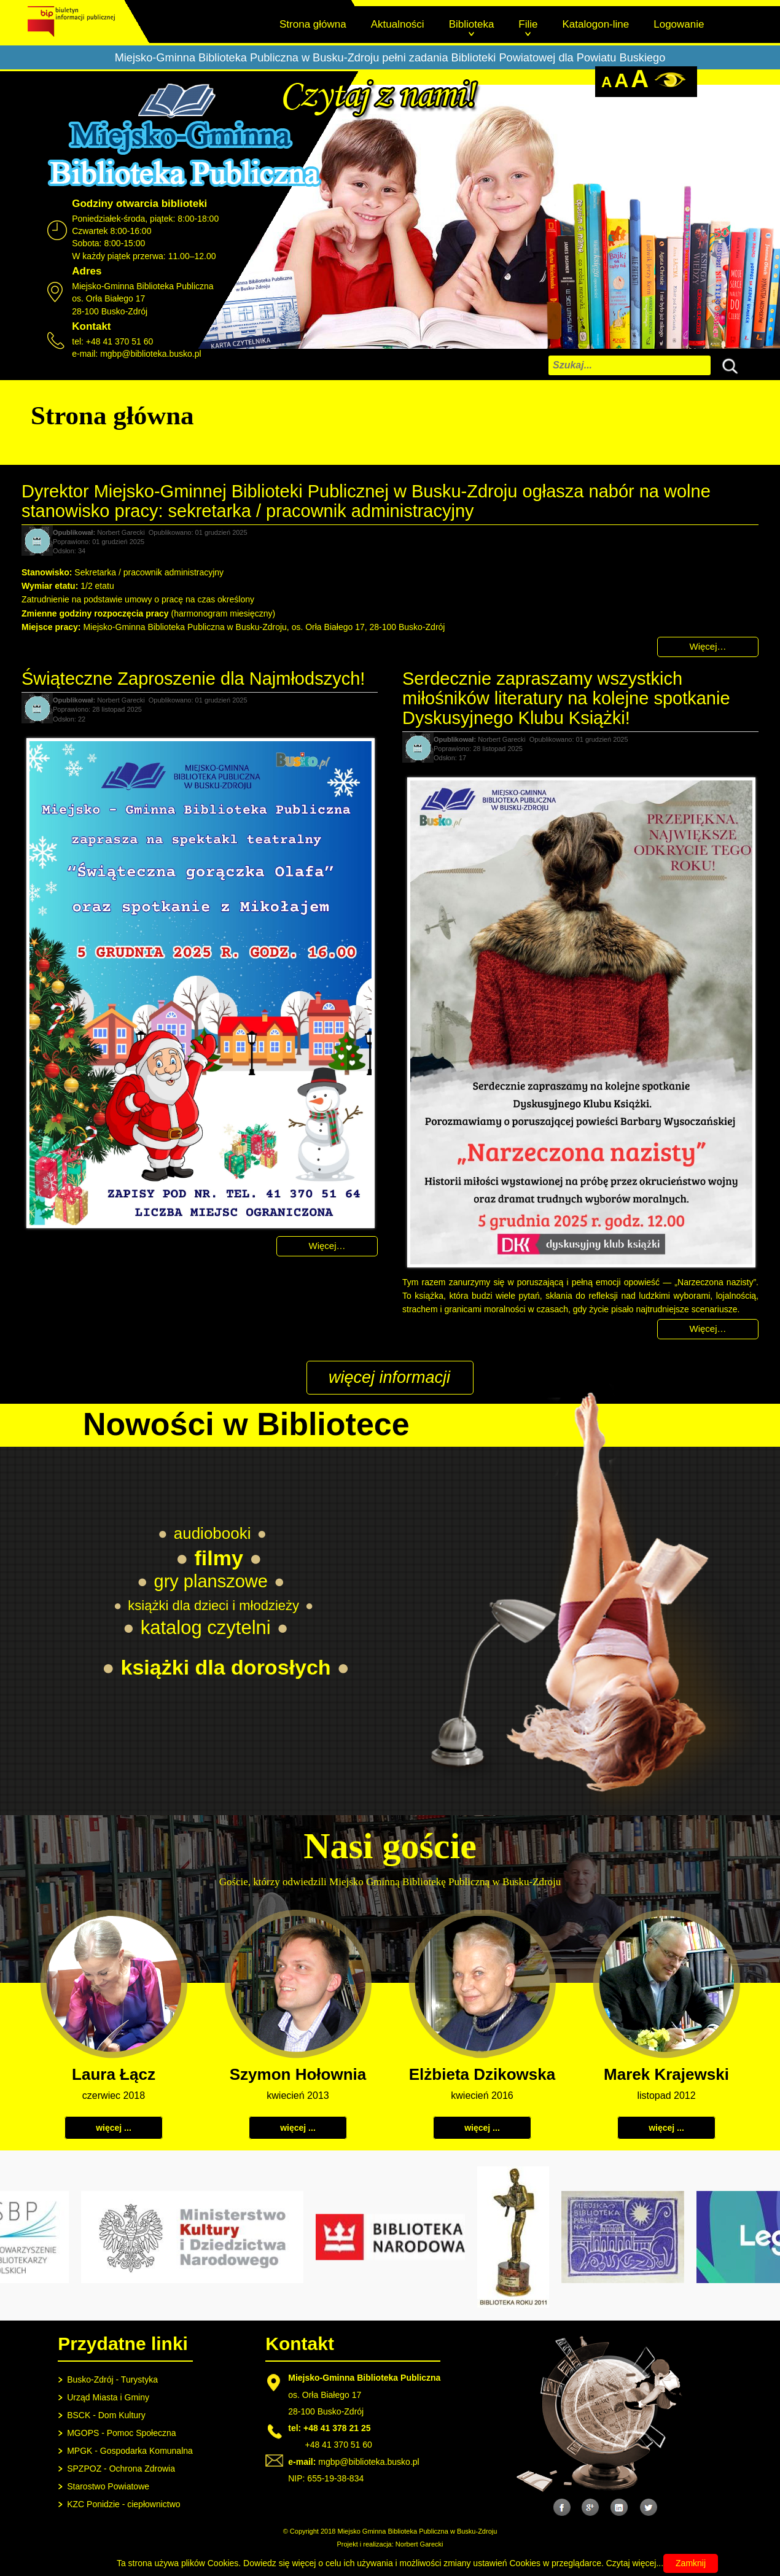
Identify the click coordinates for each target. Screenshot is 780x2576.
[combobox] (629, 365)
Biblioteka (471, 24)
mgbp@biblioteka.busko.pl (150, 354)
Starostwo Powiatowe (108, 2486)
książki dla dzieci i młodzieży (213, 1605)
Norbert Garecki (419, 2544)
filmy (219, 1558)
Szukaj (727, 364)
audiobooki (212, 1533)
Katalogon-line (596, 24)
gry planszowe (211, 1581)
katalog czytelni (206, 1627)
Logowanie (678, 24)
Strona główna (312, 24)
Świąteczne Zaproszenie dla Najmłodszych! (193, 678)
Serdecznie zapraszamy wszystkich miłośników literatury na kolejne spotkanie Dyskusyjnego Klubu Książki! (566, 698)
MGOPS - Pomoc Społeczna (121, 2433)
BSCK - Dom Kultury (106, 2415)
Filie (527, 24)
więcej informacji (389, 1377)
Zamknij (691, 2563)
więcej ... (113, 2128)
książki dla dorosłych (226, 1667)
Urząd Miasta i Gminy (108, 2397)
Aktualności (397, 24)
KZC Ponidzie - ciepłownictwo (123, 2504)
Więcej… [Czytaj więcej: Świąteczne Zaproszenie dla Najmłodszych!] (326, 1245)
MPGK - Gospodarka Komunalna (130, 2451)
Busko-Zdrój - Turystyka (112, 2379)
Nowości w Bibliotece (246, 1424)
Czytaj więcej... (634, 2563)
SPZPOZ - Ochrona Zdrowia (121, 2468)
